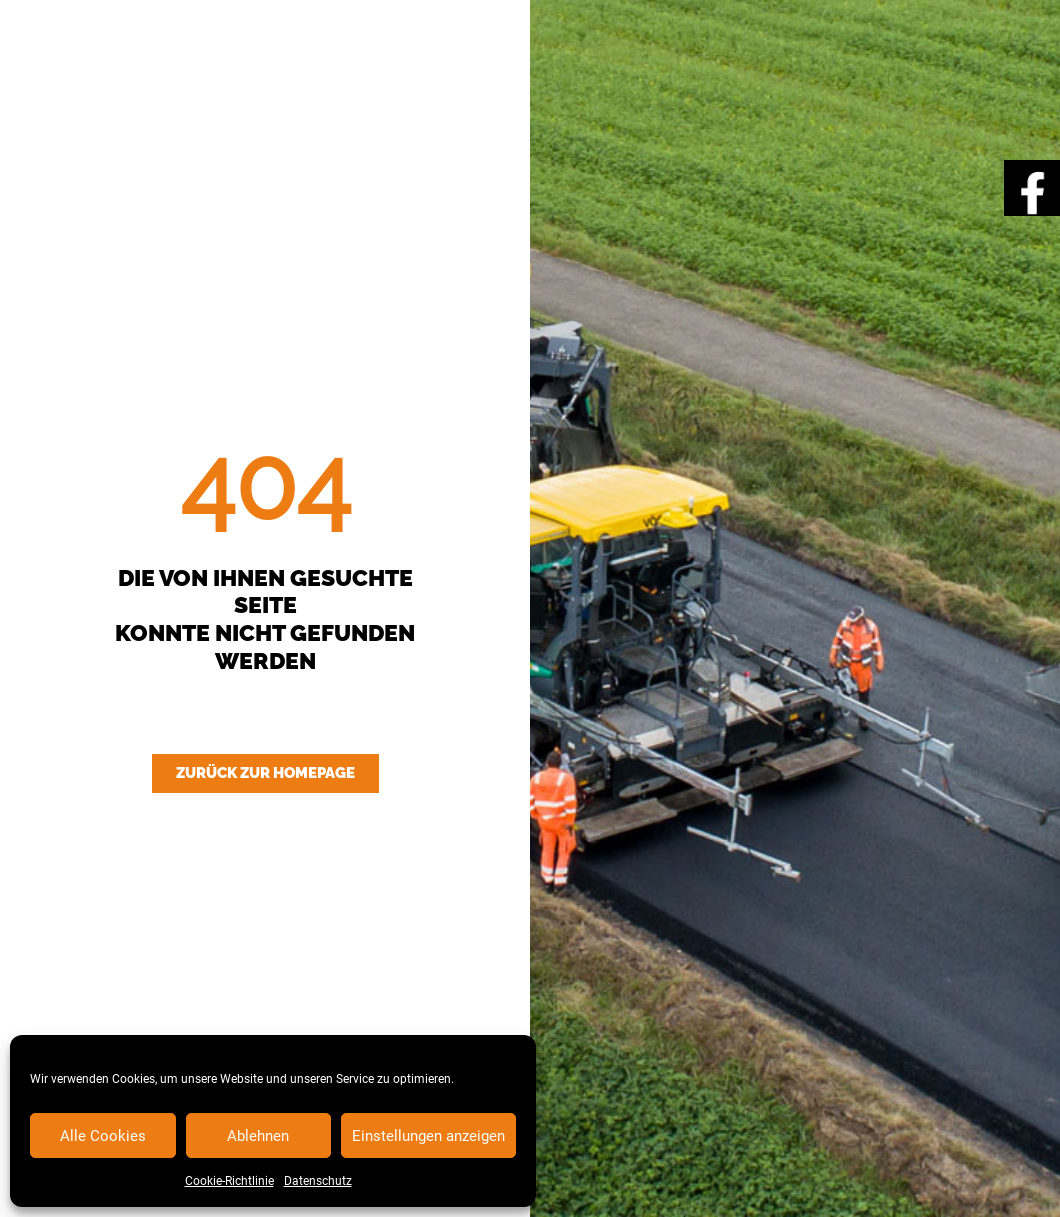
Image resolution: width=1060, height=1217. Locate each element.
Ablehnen (258, 1136)
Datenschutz (318, 1181)
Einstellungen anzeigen (428, 1136)
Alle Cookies (103, 1136)
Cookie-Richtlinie (229, 1181)
